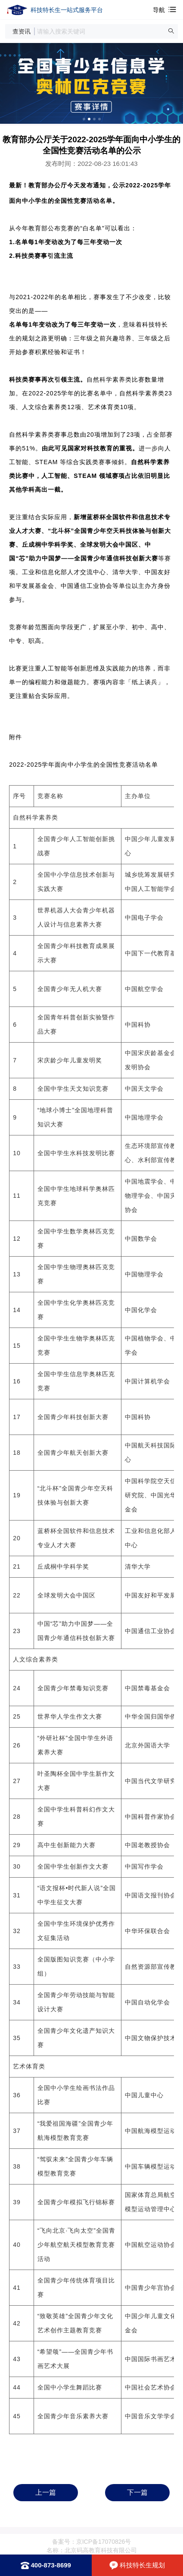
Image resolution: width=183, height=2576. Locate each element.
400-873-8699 (51, 2565)
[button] (171, 31)
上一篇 (45, 2492)
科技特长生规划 (142, 2565)
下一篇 (137, 2492)
